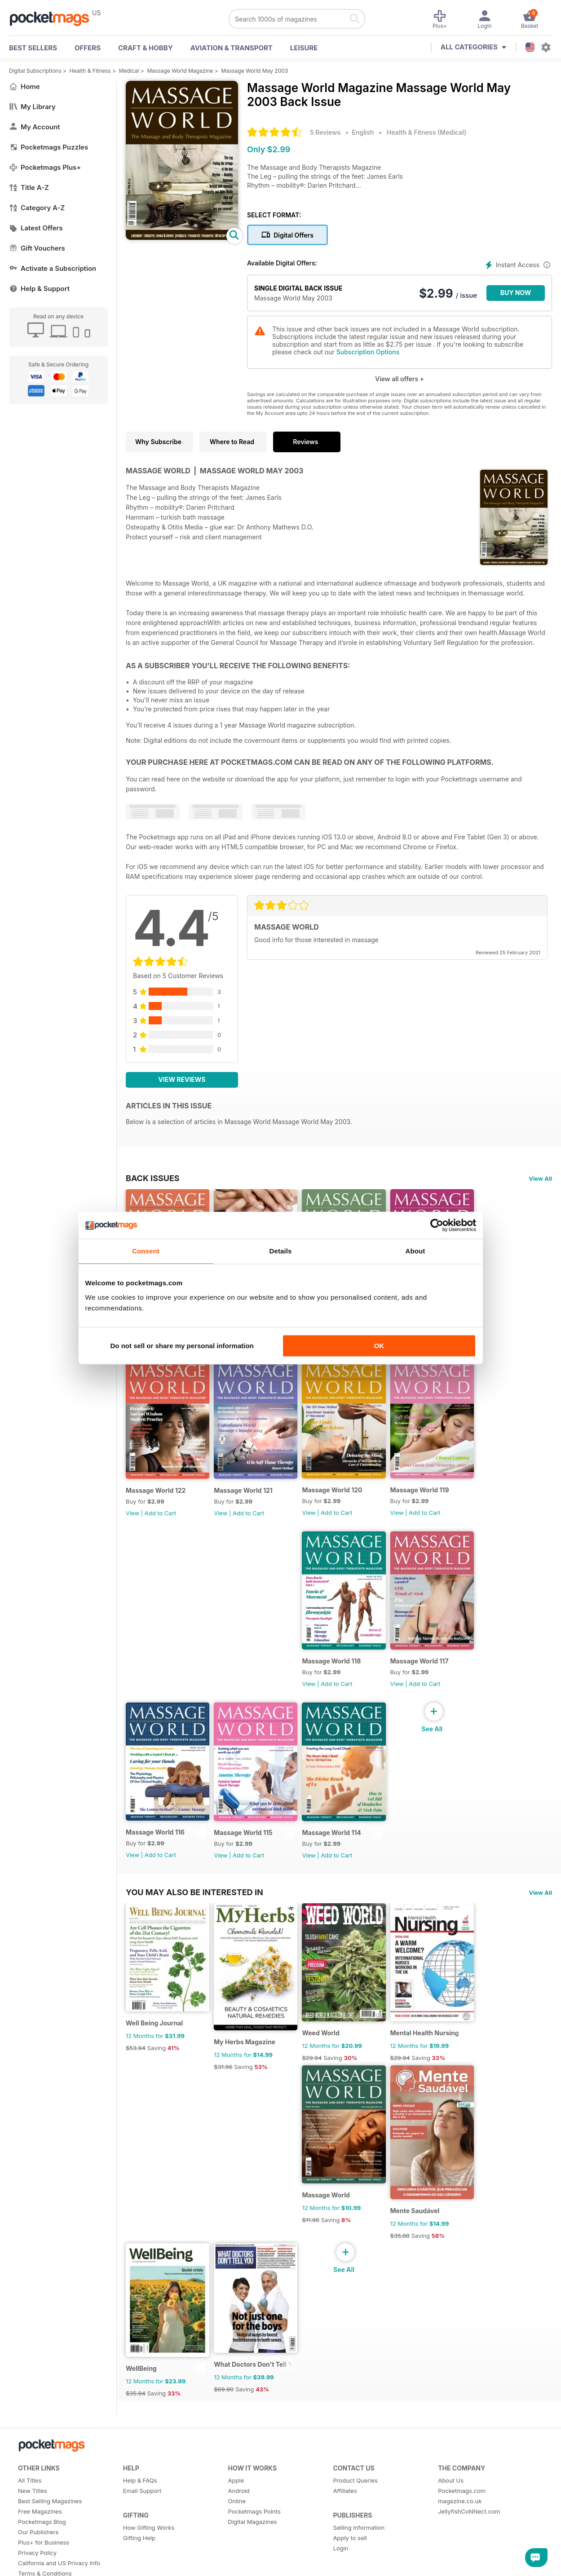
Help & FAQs (140, 2520)
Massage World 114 (339, 1855)
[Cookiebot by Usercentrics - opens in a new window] (437, 1225)
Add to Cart (160, 1524)
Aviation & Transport (231, 48)
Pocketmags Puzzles (48, 147)
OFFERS (88, 48)
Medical (129, 70)
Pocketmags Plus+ (45, 167)
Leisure (304, 48)
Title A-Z (29, 187)
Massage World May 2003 (254, 70)
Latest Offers (36, 228)
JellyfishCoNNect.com (469, 2551)
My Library (32, 106)
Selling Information (358, 2567)
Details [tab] (280, 1251)
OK (379, 1346)
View (132, 1524)
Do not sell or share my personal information (182, 1346)
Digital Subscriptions (35, 70)
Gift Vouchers (37, 248)
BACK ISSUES (153, 1177)
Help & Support (39, 288)
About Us (451, 2520)
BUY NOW (515, 292)
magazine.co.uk (459, 2541)
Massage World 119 (431, 1501)
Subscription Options (367, 352)
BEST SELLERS (33, 48)
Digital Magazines (252, 2561)
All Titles (29, 2520)
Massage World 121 (247, 1501)
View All (540, 1178)
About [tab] (415, 1251)
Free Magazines (40, 2551)
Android (239, 2530)
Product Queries (355, 2520)
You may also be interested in (194, 1914)
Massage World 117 (431, 1678)
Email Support (142, 2530)
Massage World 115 (247, 1855)
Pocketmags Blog (42, 2561)
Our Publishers (38, 2572)
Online (237, 2541)
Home (24, 86)
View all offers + (399, 379)
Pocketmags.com (462, 2530)
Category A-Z (37, 207)
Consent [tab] (145, 1251)
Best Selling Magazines (50, 2541)
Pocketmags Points (254, 2551)
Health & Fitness (90, 70)
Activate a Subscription (52, 268)
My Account (34, 127)
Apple (236, 2520)
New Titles (32, 2530)
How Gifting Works (148, 2567)
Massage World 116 (155, 1854)
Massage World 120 (340, 1501)
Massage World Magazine (180, 70)
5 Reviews (325, 132)
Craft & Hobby (145, 48)
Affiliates (345, 2530)
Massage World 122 (156, 1501)
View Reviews (182, 1079)
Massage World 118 (339, 1678)
